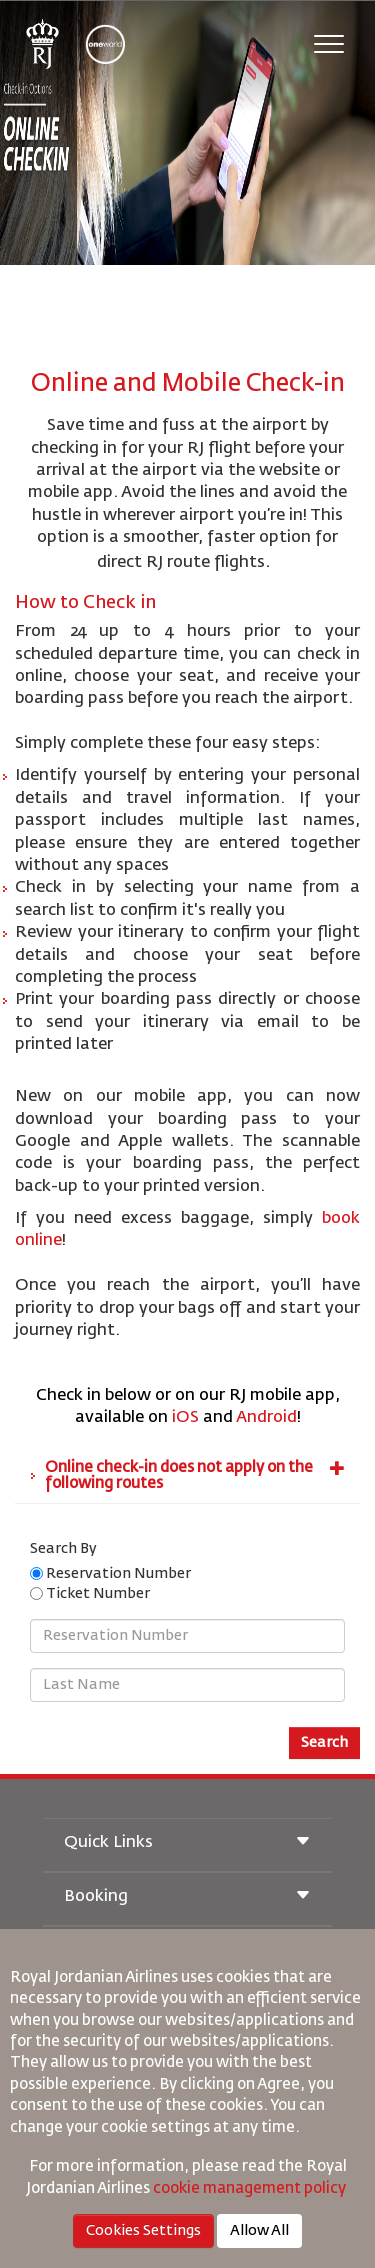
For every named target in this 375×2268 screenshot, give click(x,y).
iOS (185, 1418)
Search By (63, 1549)
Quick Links (187, 1843)
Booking (187, 1897)
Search (324, 1743)
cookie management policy (251, 2188)
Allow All (259, 2231)
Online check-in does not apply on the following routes (195, 1476)
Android (266, 1418)
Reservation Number (120, 1574)
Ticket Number (100, 1594)
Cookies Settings (143, 2231)
